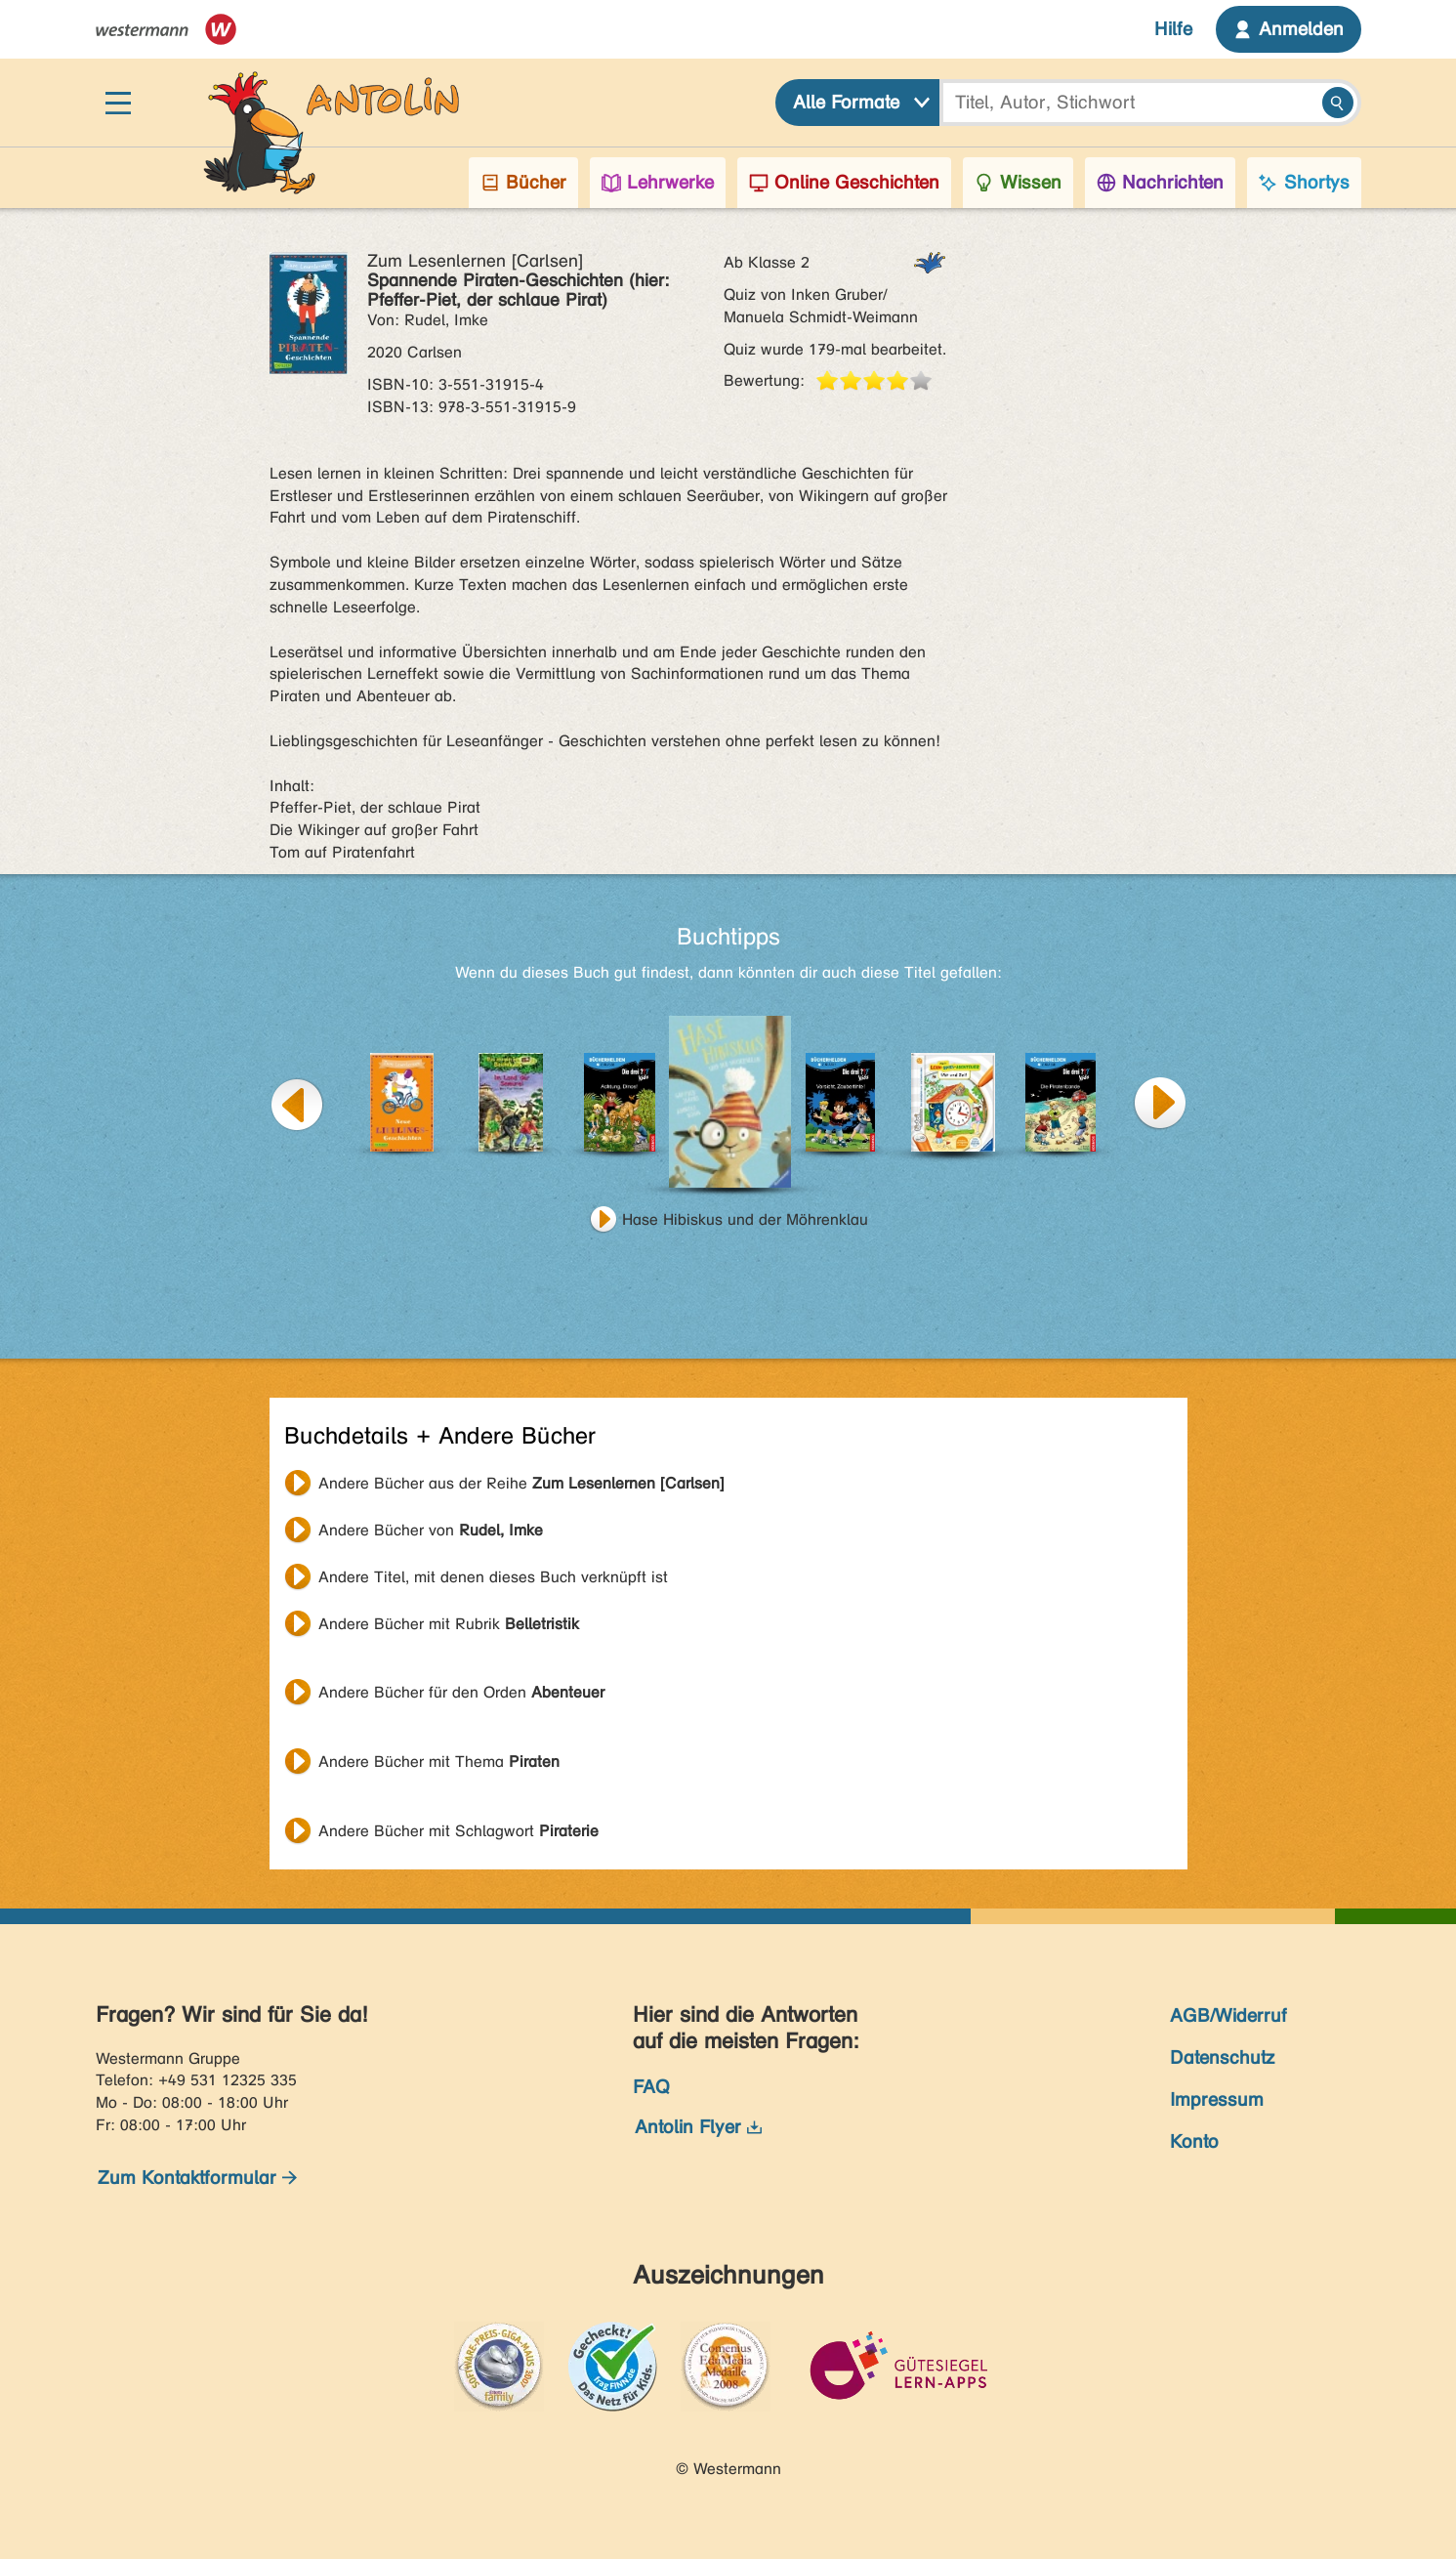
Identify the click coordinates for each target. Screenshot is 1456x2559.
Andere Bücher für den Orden (461, 1692)
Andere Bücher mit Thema (439, 1761)
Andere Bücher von (430, 1530)
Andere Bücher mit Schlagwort (458, 1831)
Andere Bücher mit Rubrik (448, 1624)
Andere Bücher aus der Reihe (521, 1483)
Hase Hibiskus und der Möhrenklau (745, 1219)
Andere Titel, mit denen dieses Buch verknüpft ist (493, 1577)
